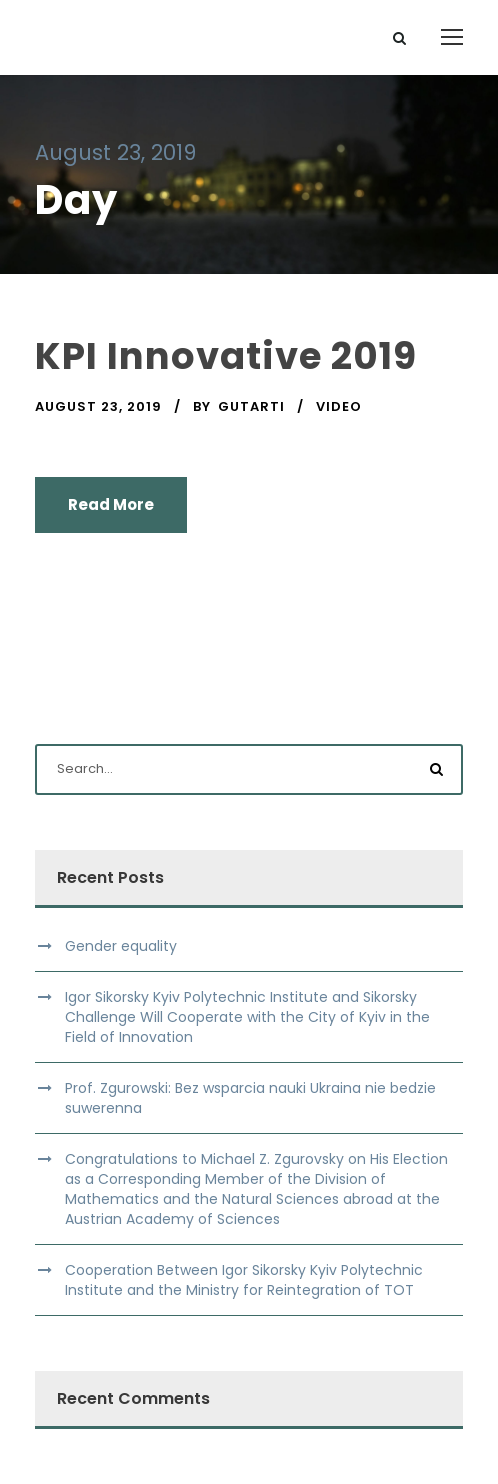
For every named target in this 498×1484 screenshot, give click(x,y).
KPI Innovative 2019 (226, 356)
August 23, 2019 (98, 406)
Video (339, 406)
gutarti (251, 406)
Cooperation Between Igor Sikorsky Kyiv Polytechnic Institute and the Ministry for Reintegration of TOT (244, 1280)
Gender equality (121, 946)
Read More (111, 504)
